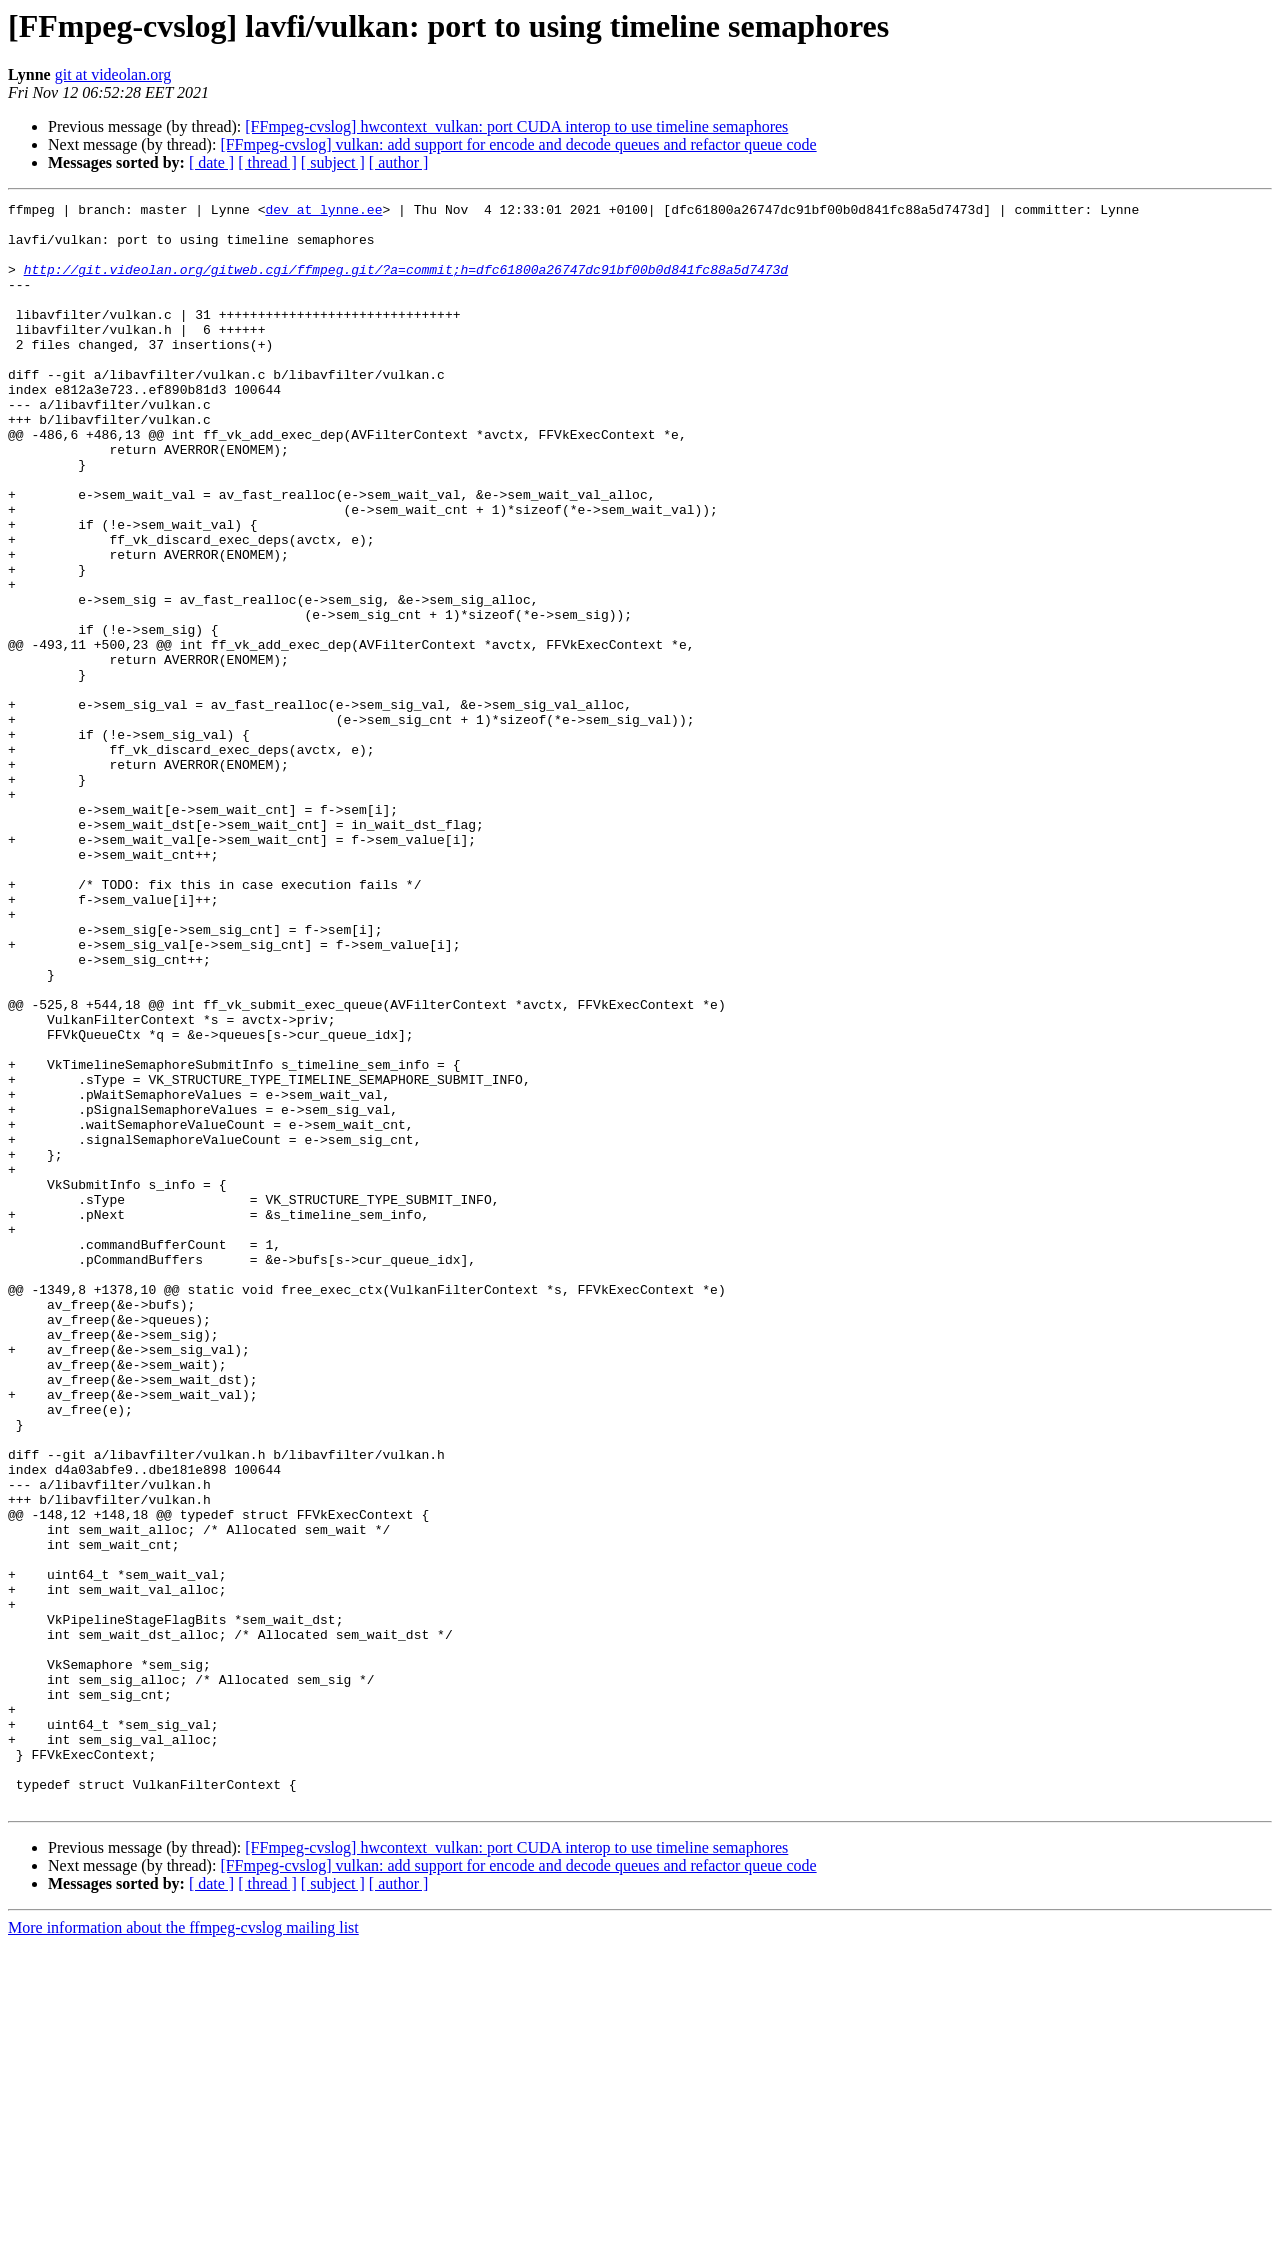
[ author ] (399, 162)
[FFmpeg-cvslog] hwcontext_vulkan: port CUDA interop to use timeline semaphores (516, 126)
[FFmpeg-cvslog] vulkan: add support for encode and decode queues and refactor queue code (518, 144)
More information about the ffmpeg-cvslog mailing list (183, 2248)
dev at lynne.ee (323, 212)
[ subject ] (333, 162)
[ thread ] (267, 162)
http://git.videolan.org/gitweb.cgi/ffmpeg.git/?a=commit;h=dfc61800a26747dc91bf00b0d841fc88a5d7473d (406, 284)
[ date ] (211, 162)
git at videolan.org (113, 74)
